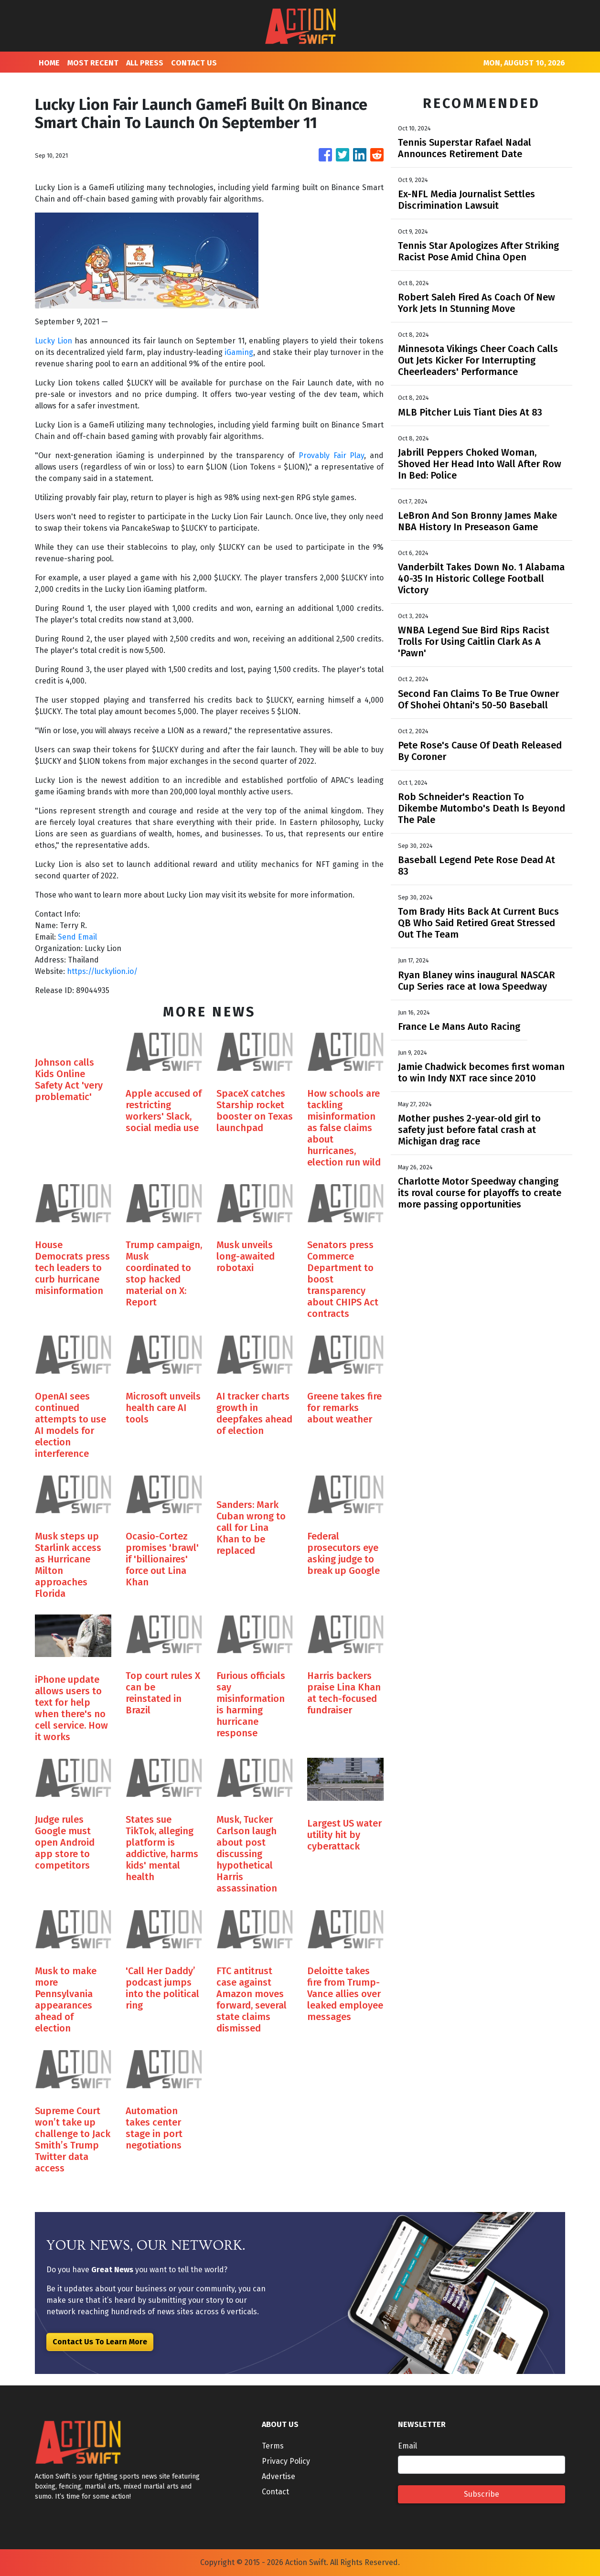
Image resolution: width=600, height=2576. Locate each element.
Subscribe (481, 2494)
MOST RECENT (92, 62)
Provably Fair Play (331, 455)
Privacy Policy (286, 2461)
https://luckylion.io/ (102, 971)
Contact (275, 2491)
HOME (49, 62)
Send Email (77, 936)
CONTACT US (194, 62)
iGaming (239, 352)
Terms (273, 2445)
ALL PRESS (144, 62)
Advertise (278, 2476)
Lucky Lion (53, 340)
